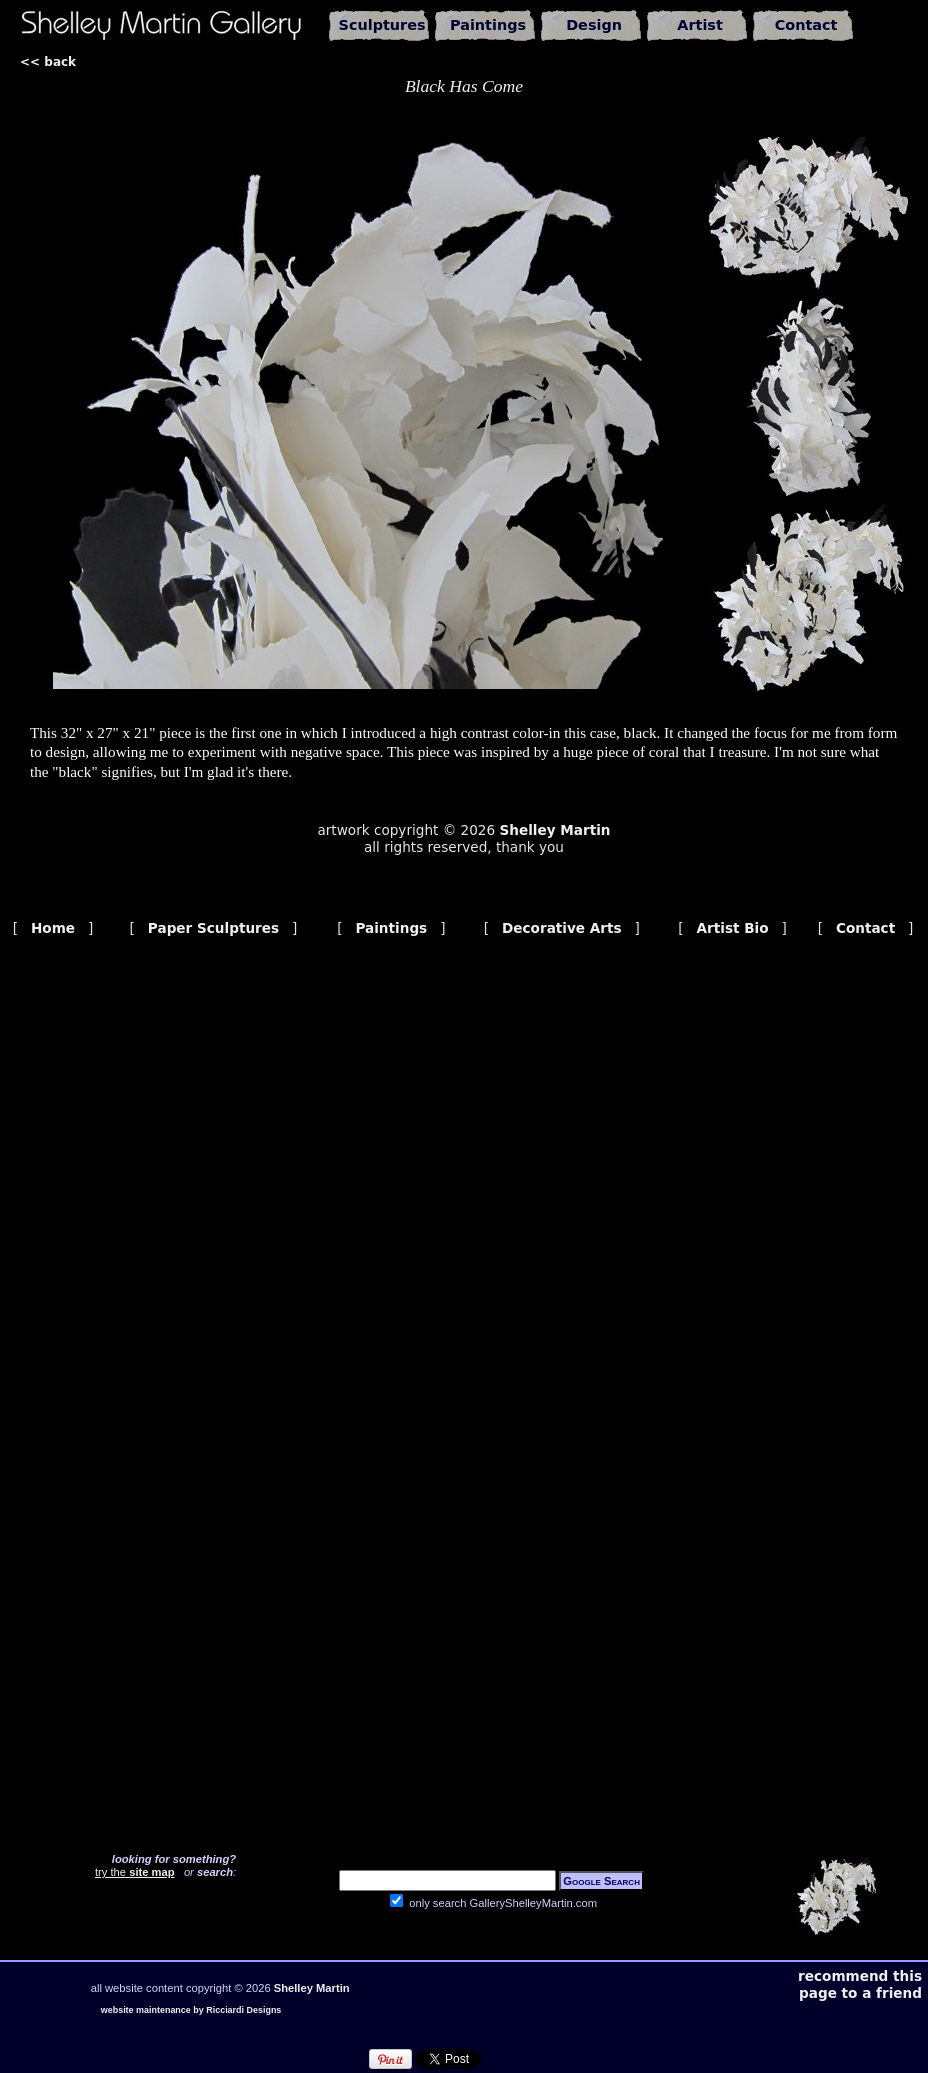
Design (594, 25)
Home (53, 928)
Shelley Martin (554, 830)
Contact (806, 25)
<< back (48, 62)
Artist (700, 25)
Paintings (488, 25)
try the (135, 1872)
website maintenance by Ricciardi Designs (191, 2010)
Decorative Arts (562, 928)
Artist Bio (733, 928)
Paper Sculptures (213, 928)
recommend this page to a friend (860, 1984)
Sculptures (382, 25)
